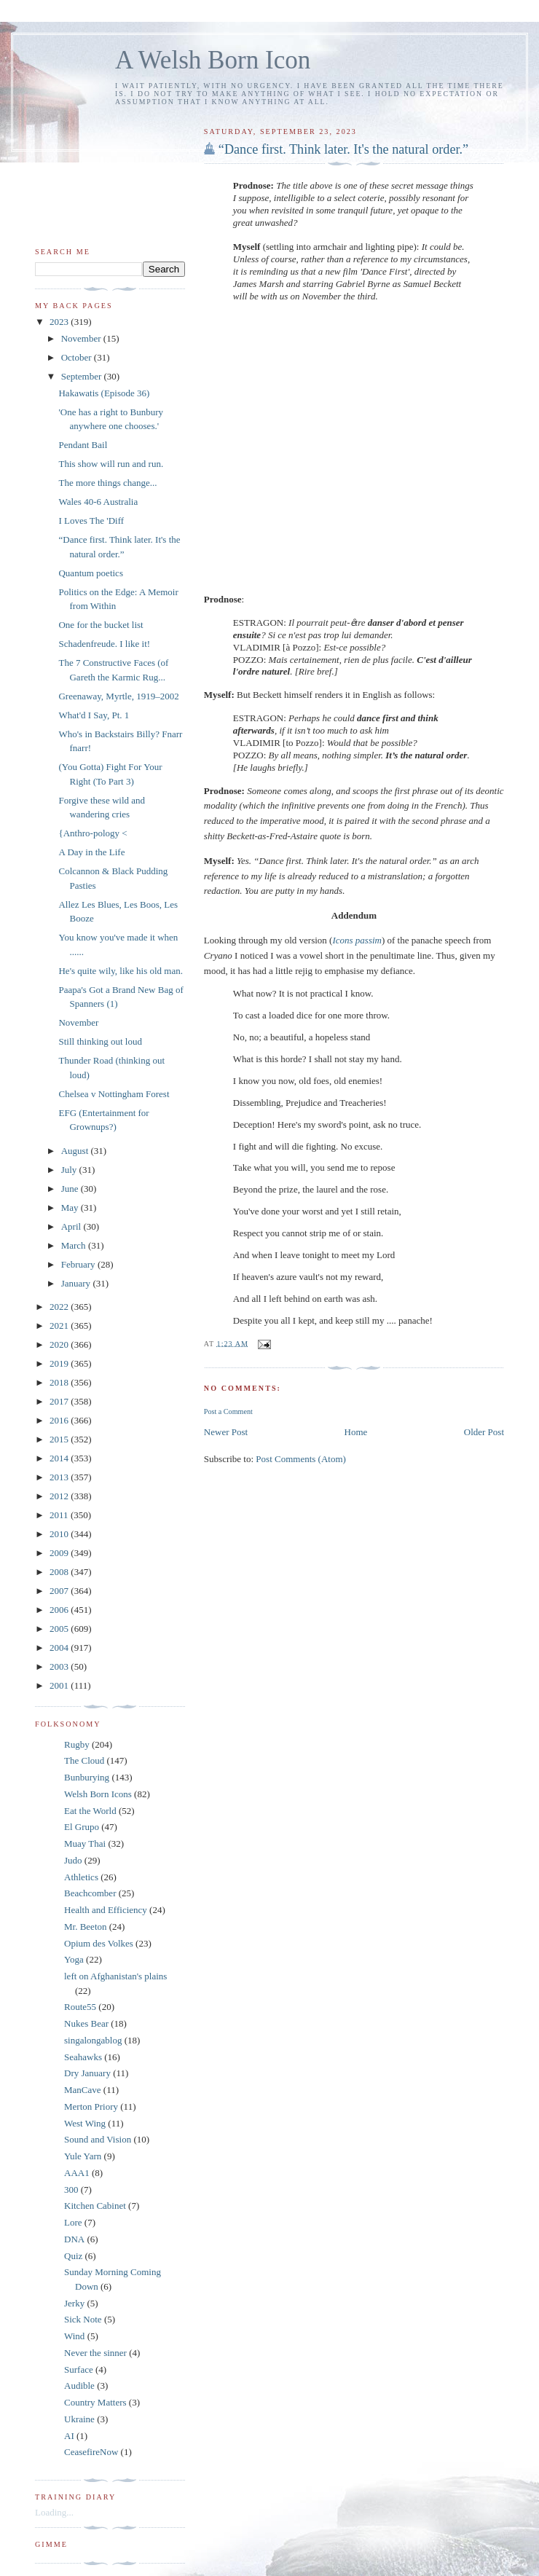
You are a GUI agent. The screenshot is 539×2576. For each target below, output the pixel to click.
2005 (60, 1628)
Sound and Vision (97, 2139)
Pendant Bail (82, 444)
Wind (74, 2335)
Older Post (484, 1431)
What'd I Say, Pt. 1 (93, 715)
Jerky (74, 2303)
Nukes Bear (86, 2023)
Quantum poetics (90, 573)
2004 (60, 1647)
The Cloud (84, 1760)
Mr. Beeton (85, 1926)
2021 (60, 1325)
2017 (60, 1401)
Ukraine (79, 2419)
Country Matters (95, 2402)
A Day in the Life (91, 852)
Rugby (77, 1744)
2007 (60, 1590)
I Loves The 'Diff (91, 520)
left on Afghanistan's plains (115, 1976)
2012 (60, 1496)
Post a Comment (228, 1411)
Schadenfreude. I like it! (104, 643)
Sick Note (83, 2319)
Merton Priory (91, 2106)
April (72, 1226)
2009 (60, 1552)
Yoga (74, 1959)
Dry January (87, 2073)
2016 (60, 1420)
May (71, 1207)
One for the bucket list (100, 624)
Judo (73, 1860)
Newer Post (226, 1431)
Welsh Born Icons (98, 1793)
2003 (60, 1666)
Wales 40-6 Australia (98, 501)
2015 (60, 1439)
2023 (60, 321)
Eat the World (90, 1810)
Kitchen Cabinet (95, 2205)
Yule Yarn (82, 2156)
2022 (60, 1306)
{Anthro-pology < (92, 833)
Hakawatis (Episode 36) (103, 393)
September (82, 376)
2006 (60, 1609)
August (76, 1150)
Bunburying (86, 1777)
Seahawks (83, 2056)
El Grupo (81, 1826)
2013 (60, 1477)
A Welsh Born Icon (212, 60)
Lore (73, 2222)
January (77, 1283)
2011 (60, 1514)
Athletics (81, 1877)
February (79, 1264)
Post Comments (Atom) (301, 1458)
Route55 (80, 2006)
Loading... (54, 2512)
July (70, 1169)
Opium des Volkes (98, 1943)
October (77, 357)
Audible (79, 2385)
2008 (60, 1571)
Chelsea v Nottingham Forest (113, 1093)
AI (69, 2435)
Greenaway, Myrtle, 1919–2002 (118, 696)
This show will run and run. (110, 463)
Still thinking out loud (100, 1041)
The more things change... (107, 482)
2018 (60, 1382)
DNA (74, 2239)
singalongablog (93, 2040)
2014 (60, 1458)
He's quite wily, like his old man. (120, 970)
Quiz (73, 2255)
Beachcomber (90, 1893)
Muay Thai (85, 1843)
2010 (60, 1533)
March (74, 1245)
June (71, 1188)
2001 (60, 1685)
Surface (78, 2369)
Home (356, 1431)
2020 (60, 1344)
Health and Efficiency (105, 1909)
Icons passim (357, 940)
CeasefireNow (91, 2451)
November (82, 338)
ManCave (82, 2089)
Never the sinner (95, 2352)
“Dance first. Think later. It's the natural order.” (343, 149)
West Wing (85, 2123)
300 (71, 2189)
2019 (60, 1363)
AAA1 (77, 2172)
